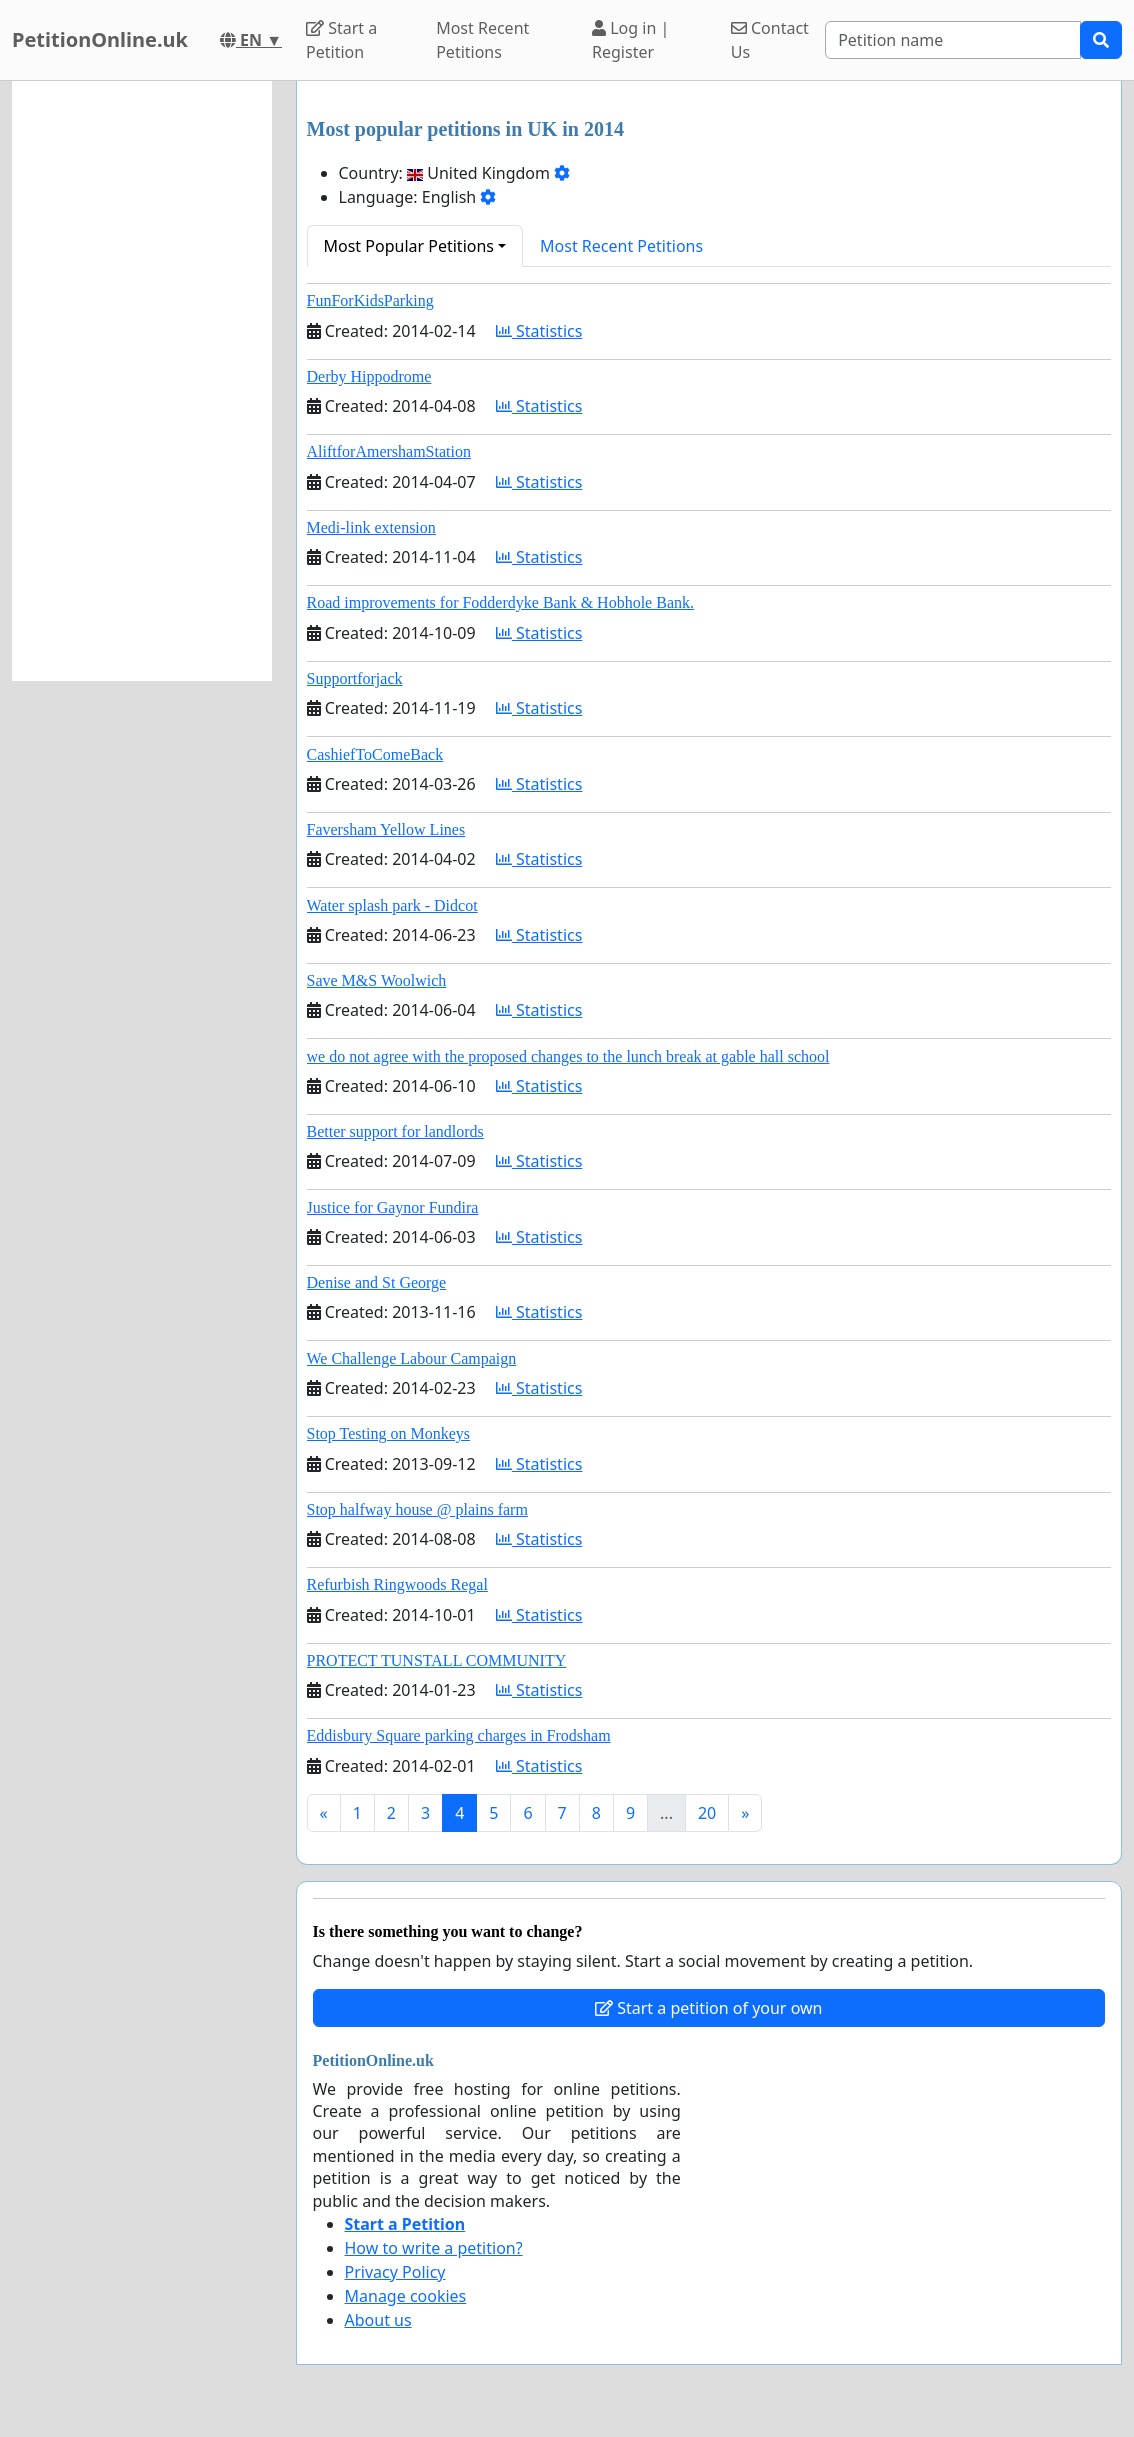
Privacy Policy (395, 2272)
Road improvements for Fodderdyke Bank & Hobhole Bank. (501, 602)
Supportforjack (355, 678)
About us (378, 2320)
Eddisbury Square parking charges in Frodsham (459, 1735)
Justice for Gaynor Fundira (393, 1207)
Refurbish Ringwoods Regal (397, 1584)
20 (707, 1813)
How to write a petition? (434, 2248)
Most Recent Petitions (482, 40)
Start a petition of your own (708, 2008)
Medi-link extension (371, 527)
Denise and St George (377, 1282)
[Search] (953, 40)
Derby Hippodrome (369, 376)
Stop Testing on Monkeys (388, 1433)
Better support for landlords (395, 1131)
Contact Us (770, 40)
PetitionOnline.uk (100, 39)
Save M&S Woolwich (377, 980)
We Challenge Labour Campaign (412, 1358)
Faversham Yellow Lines (386, 829)
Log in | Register (630, 40)
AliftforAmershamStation (389, 451)
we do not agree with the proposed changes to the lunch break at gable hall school (568, 1056)
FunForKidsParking (370, 300)
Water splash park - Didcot (392, 905)
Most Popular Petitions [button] (409, 246)
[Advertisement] (142, 381)
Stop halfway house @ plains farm (417, 1509)
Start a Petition (341, 40)
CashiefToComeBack (375, 754)
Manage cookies (406, 2296)
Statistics (539, 331)
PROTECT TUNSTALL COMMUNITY (437, 1660)
